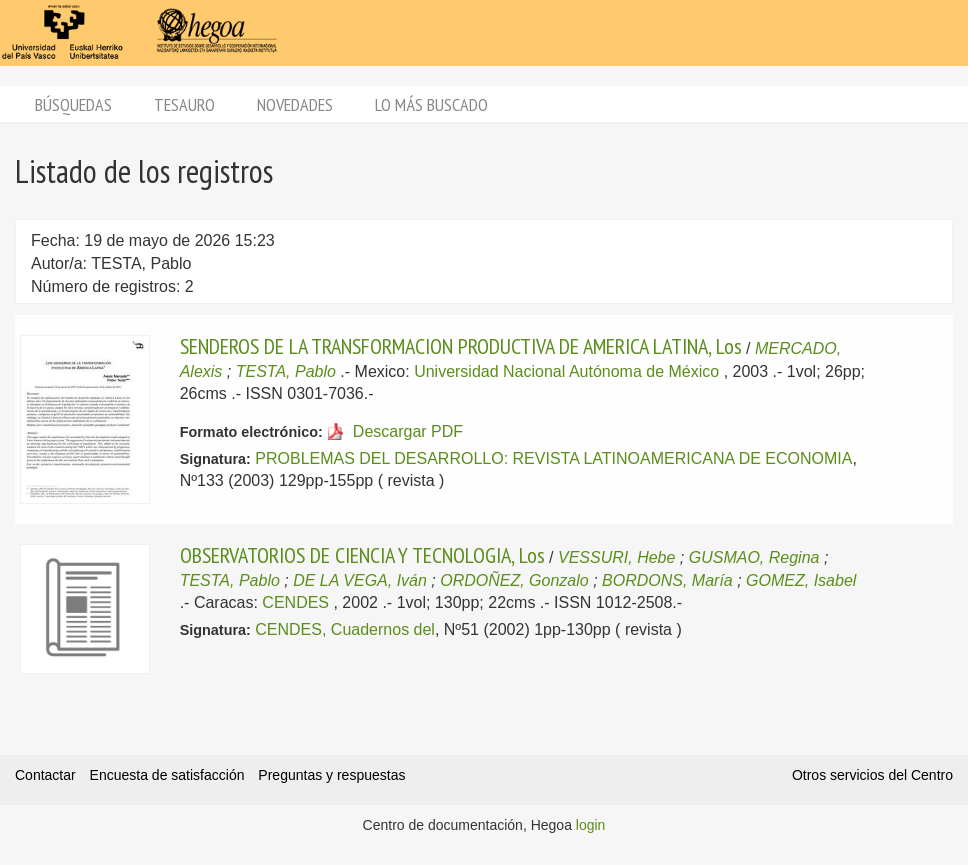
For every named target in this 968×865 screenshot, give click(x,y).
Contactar (45, 775)
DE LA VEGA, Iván (360, 580)
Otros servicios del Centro (872, 775)
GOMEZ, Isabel (801, 580)
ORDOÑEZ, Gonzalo (514, 580)
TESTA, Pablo (286, 371)
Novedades (295, 104)
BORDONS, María (667, 580)
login (591, 825)
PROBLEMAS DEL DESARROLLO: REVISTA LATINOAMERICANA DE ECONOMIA (553, 458)
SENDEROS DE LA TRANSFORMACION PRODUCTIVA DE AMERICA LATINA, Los (461, 346)
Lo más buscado (431, 104)
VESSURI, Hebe (616, 557)
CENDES (295, 602)
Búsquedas (73, 104)
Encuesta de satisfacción (167, 775)
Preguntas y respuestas (331, 775)
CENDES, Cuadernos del (345, 629)
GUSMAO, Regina (754, 557)
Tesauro (184, 104)
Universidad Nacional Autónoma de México (566, 371)
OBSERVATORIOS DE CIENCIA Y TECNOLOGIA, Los (362, 555)
